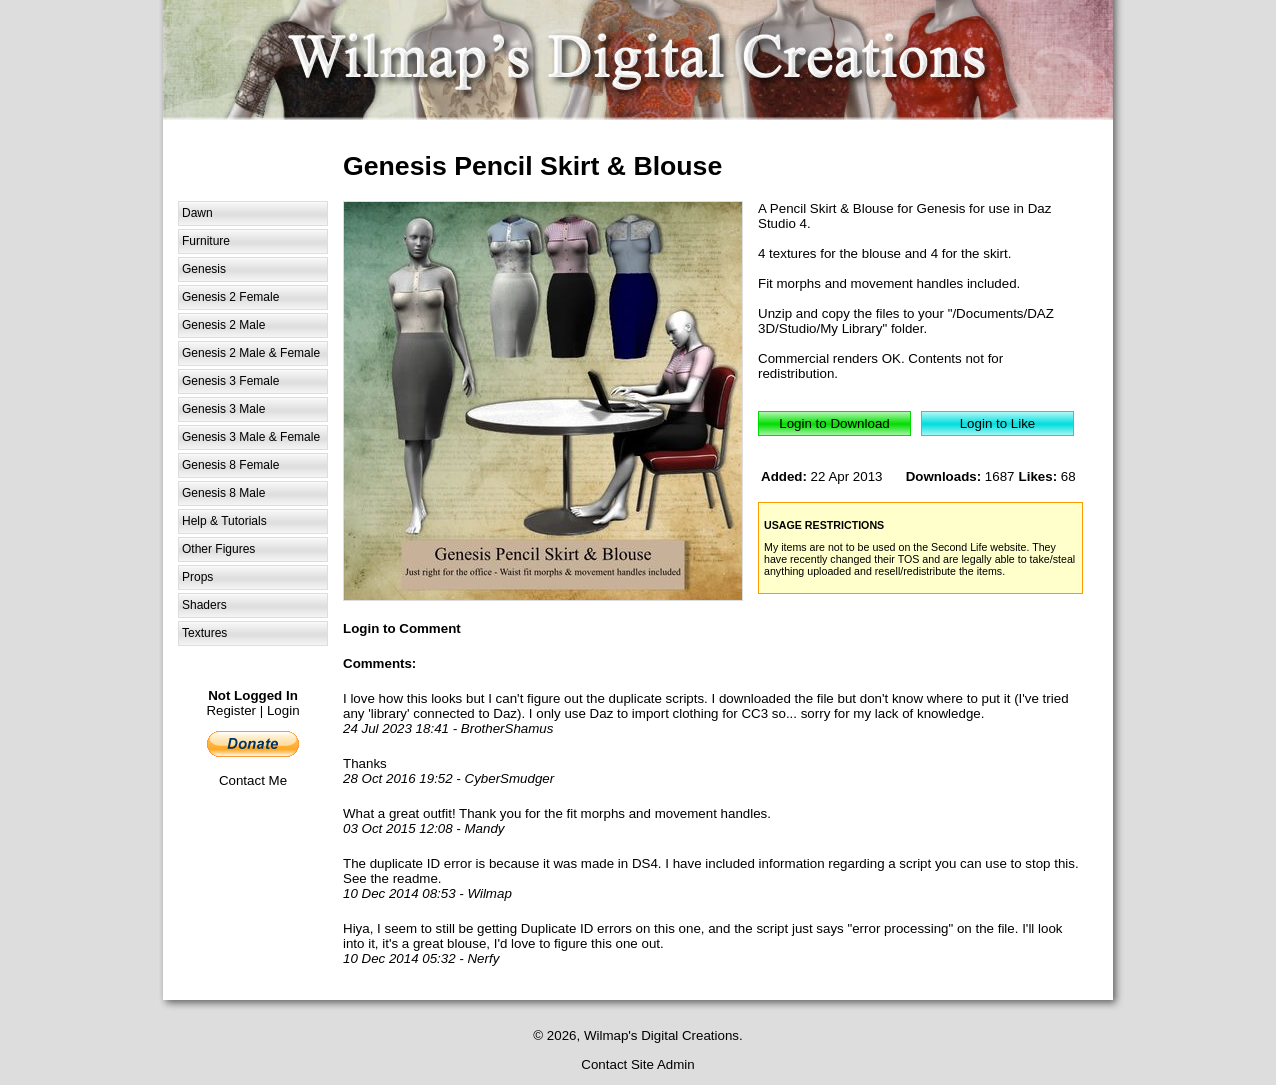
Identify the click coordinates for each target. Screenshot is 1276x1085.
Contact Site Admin (637, 1064)
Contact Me (253, 780)
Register (231, 710)
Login (283, 710)
